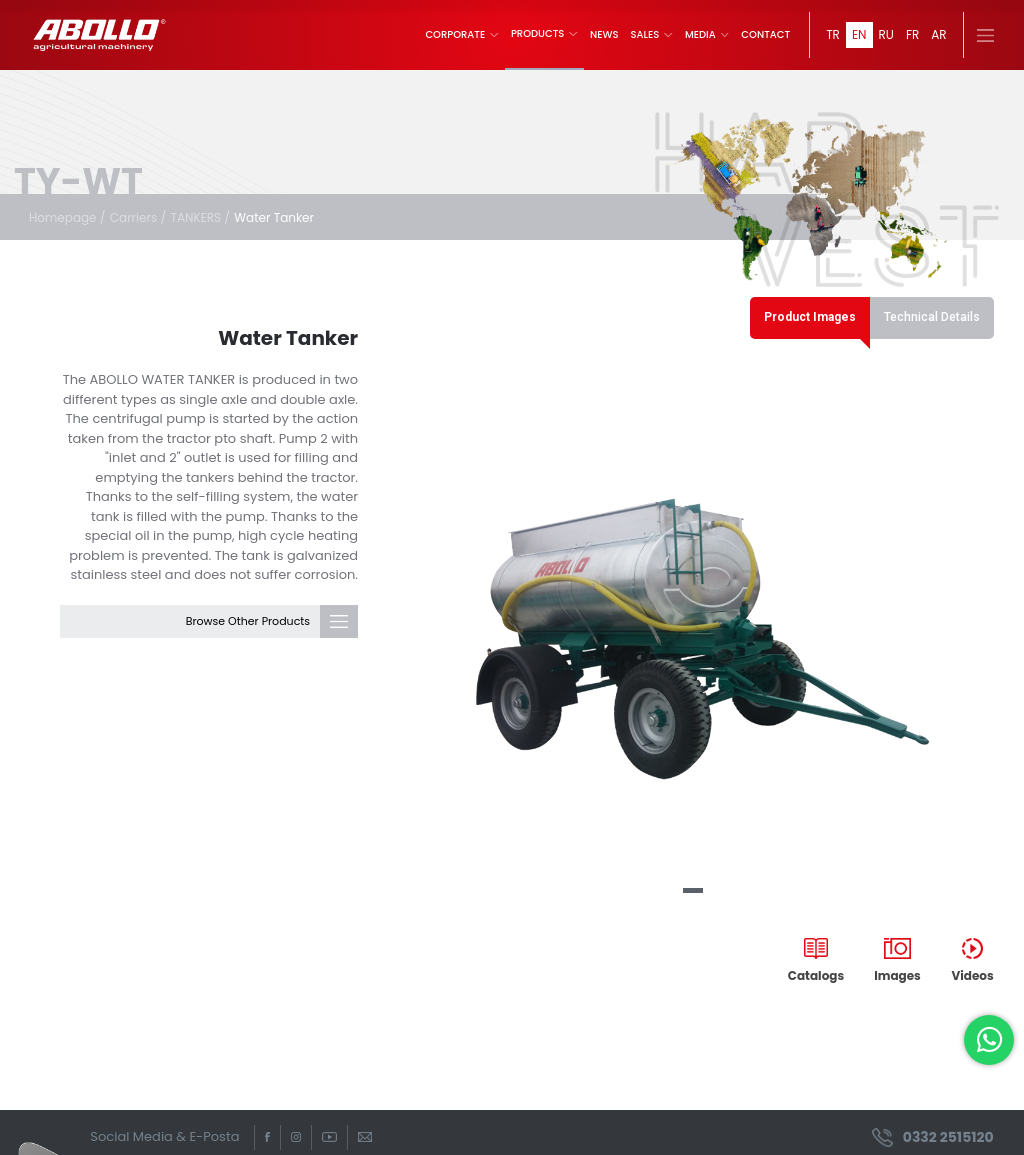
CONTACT (765, 35)
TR (833, 34)
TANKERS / (200, 217)
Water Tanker (274, 217)
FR (912, 34)
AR (938, 34)
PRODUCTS (544, 34)
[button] (693, 890)
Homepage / (67, 217)
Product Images (810, 317)
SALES (652, 35)
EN (859, 34)
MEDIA (707, 35)
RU (886, 34)
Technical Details (932, 317)
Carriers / (138, 217)
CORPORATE (462, 35)
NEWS (604, 35)
